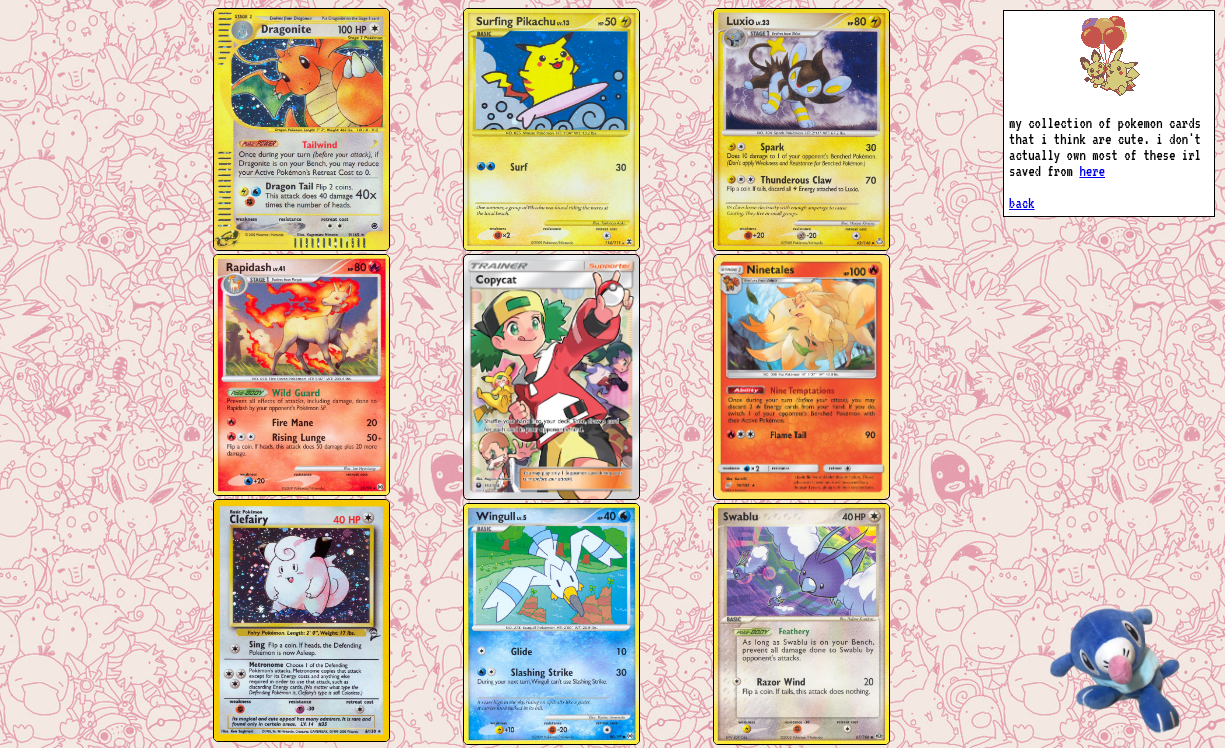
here (1092, 171)
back (1022, 203)
